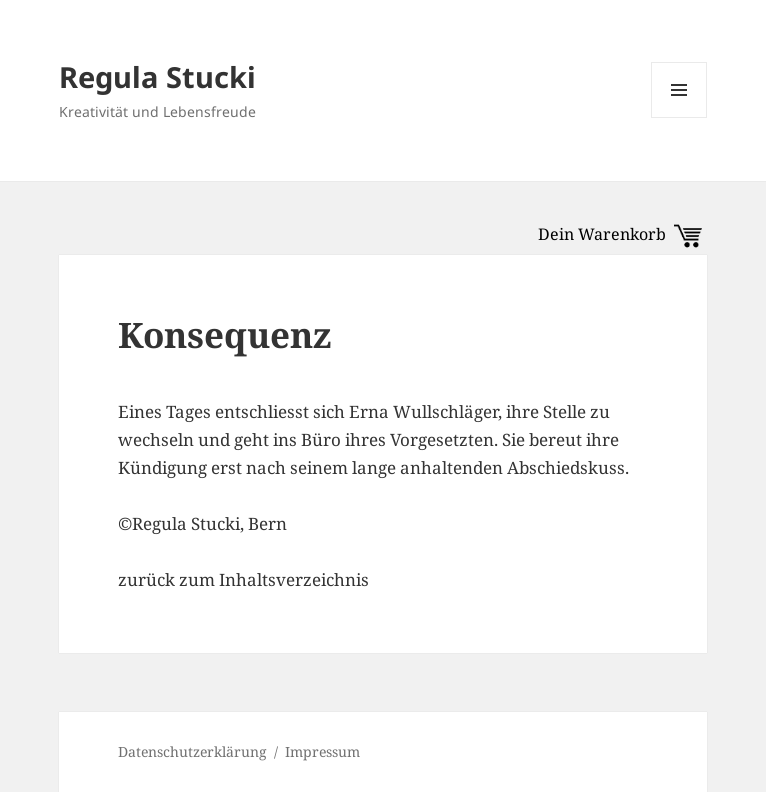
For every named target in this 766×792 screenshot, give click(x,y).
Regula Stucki (157, 76)
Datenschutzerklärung (192, 751)
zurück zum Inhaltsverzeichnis (243, 579)
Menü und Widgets (679, 117)
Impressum (322, 751)
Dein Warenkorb (620, 234)
